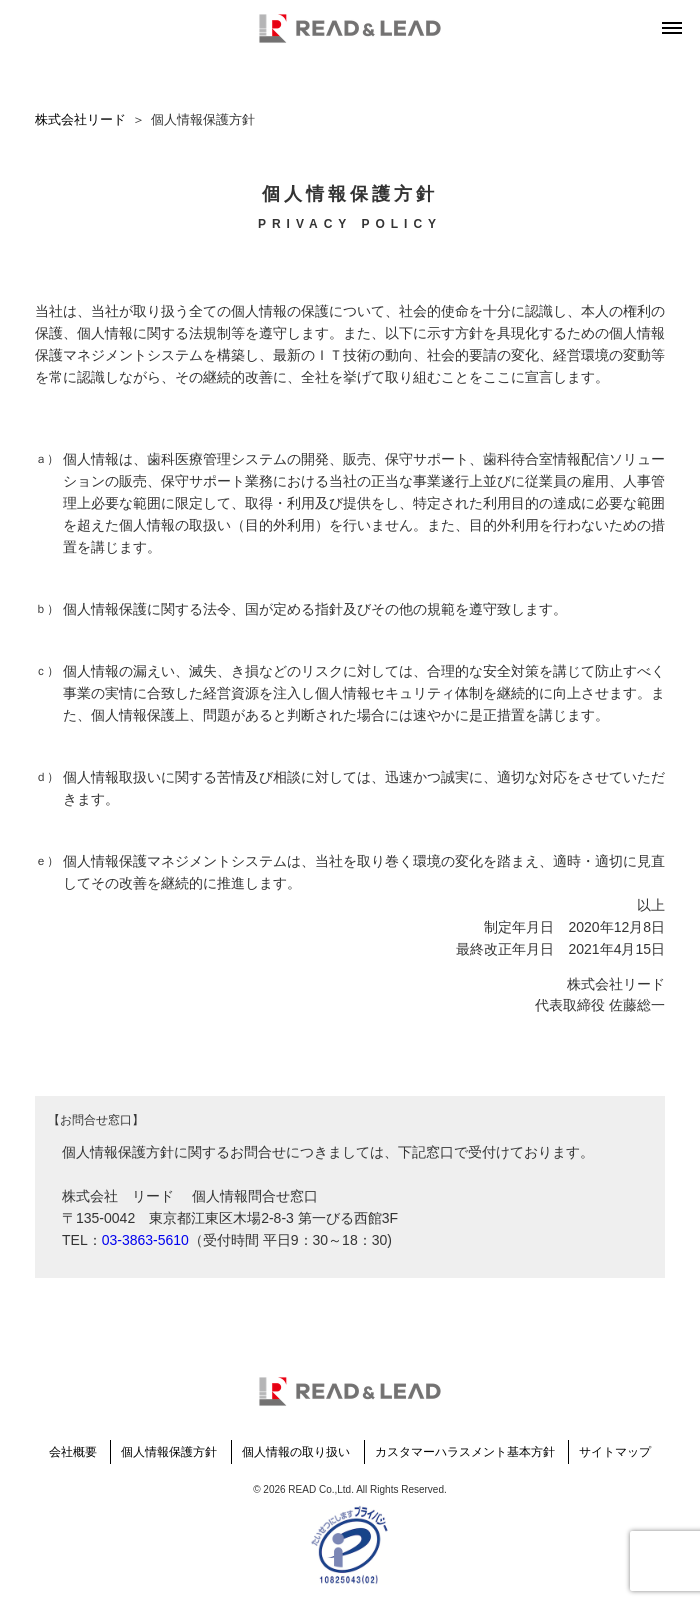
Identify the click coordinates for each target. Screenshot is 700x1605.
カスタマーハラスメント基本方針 (465, 1452)
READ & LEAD (350, 28)
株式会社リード (80, 119)
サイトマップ (615, 1452)
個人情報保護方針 (169, 1452)
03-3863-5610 (145, 1240)
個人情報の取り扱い (296, 1452)
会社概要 (73, 1452)
